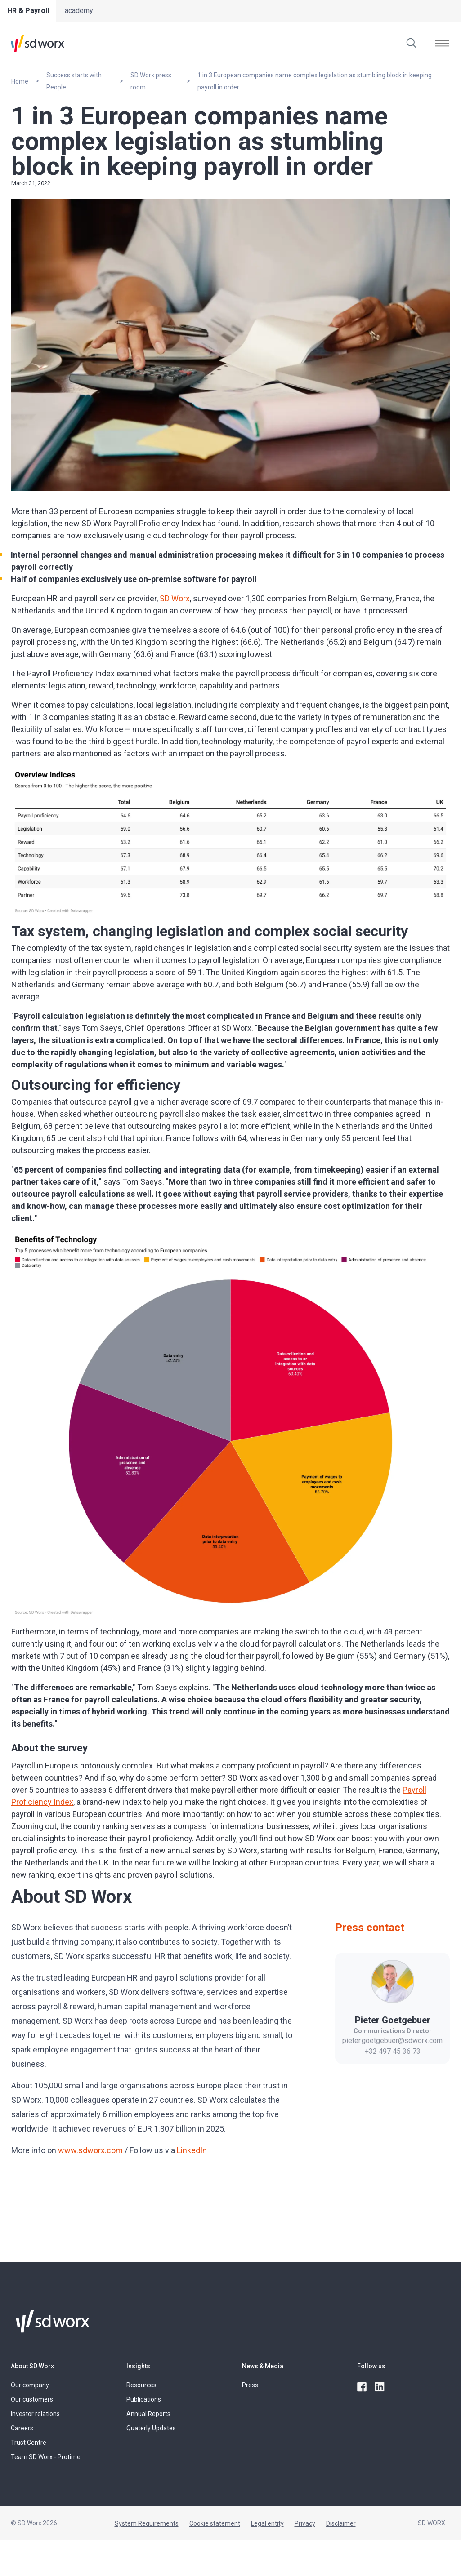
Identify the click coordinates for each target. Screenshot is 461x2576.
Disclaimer (341, 2523)
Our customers (32, 2399)
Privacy (305, 2523)
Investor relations (35, 2413)
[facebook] (362, 2387)
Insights (138, 2366)
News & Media (262, 2366)
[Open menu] (442, 43)
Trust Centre (28, 2442)
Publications (143, 2399)
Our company (30, 2385)
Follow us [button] (371, 2366)
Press (250, 2385)
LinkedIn (192, 2150)
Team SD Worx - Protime (46, 2457)
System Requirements (147, 2523)
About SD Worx (32, 2366)
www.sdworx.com (90, 2150)
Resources (141, 2385)
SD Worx (175, 598)
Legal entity (267, 2523)
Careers (22, 2428)
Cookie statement (214, 2523)
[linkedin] (380, 2387)
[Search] (411, 43)
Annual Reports (148, 2413)
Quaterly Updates (151, 2428)
